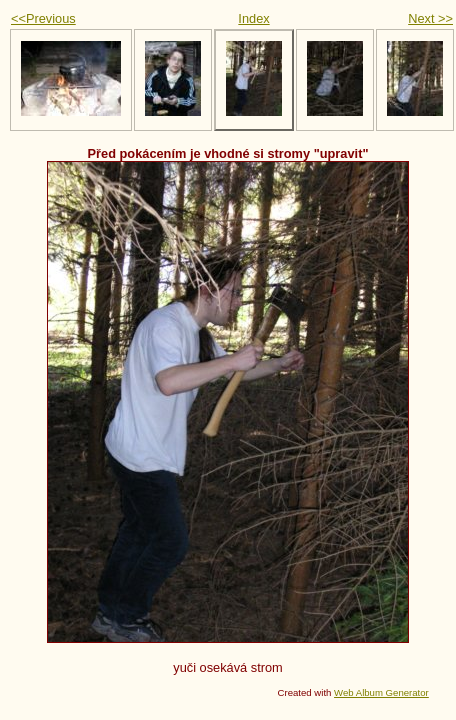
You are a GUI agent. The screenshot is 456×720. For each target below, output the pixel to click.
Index (253, 18)
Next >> (430, 18)
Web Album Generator (381, 692)
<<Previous (43, 18)
